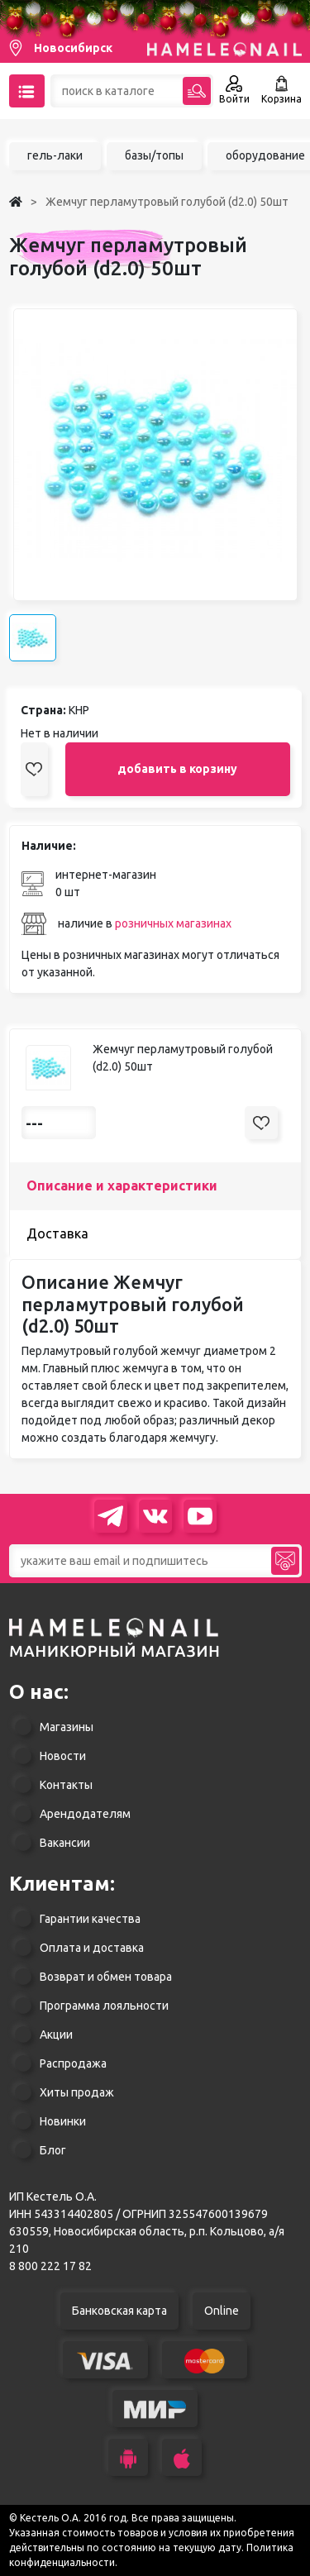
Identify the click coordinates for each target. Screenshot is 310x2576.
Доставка (57, 1233)
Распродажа (73, 2063)
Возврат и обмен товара (106, 1976)
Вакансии (65, 1842)
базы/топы (154, 155)
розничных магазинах (173, 923)
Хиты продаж (77, 2092)
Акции (56, 2034)
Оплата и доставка (92, 1947)
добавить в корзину (177, 768)
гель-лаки (55, 155)
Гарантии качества (90, 1918)
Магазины (66, 1727)
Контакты (66, 1784)
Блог (53, 2150)
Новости (63, 1756)
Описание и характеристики (121, 1185)
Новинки (63, 2121)
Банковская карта (119, 2310)
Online (221, 2310)
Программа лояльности (104, 2005)
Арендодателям (85, 1813)
